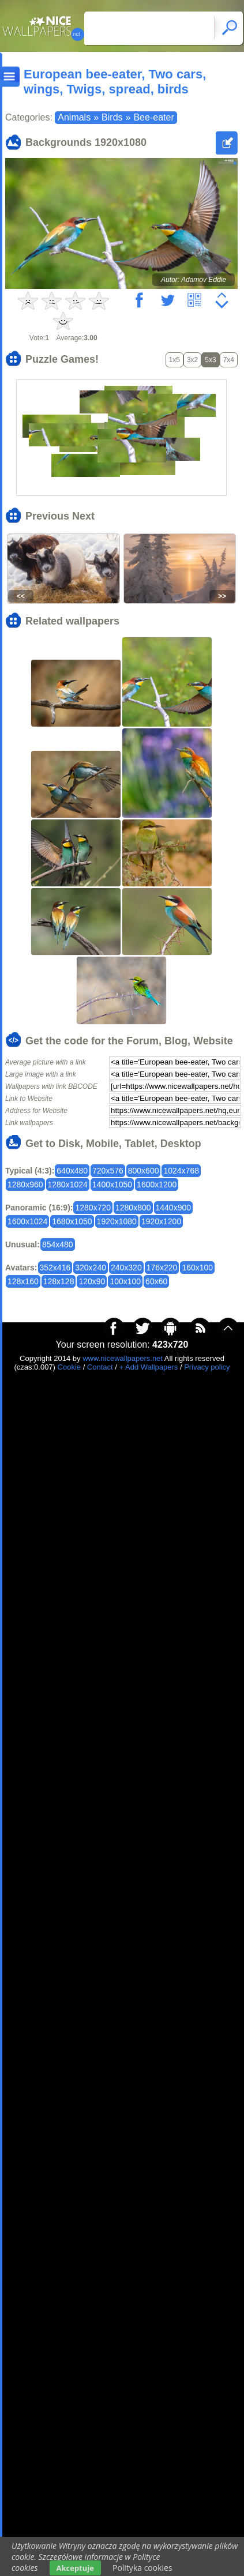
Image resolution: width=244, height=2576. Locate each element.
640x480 (72, 1170)
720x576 (107, 1170)
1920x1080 (117, 1221)
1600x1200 (157, 1184)
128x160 (23, 1281)
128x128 (58, 1281)
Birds (112, 117)
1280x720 (93, 1207)
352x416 (55, 1267)
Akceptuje (75, 2568)
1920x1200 (161, 1221)
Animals (74, 117)
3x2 (192, 360)
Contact (100, 1367)
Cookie (69, 1367)
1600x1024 (27, 1221)
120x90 (91, 1281)
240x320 (126, 1267)
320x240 (90, 1267)
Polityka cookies (142, 2567)
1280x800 (133, 1207)
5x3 (210, 360)
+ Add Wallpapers (148, 1367)
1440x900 (174, 1207)
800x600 (143, 1170)
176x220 (162, 1267)
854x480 (57, 1244)
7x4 (228, 360)
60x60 (156, 1281)
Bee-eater (153, 117)
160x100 (197, 1267)
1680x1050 (72, 1221)
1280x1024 (68, 1184)
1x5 (174, 360)
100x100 (125, 1281)
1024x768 (181, 1170)
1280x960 (25, 1184)
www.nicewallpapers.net (122, 1358)
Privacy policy (207, 1367)
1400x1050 (112, 1184)
